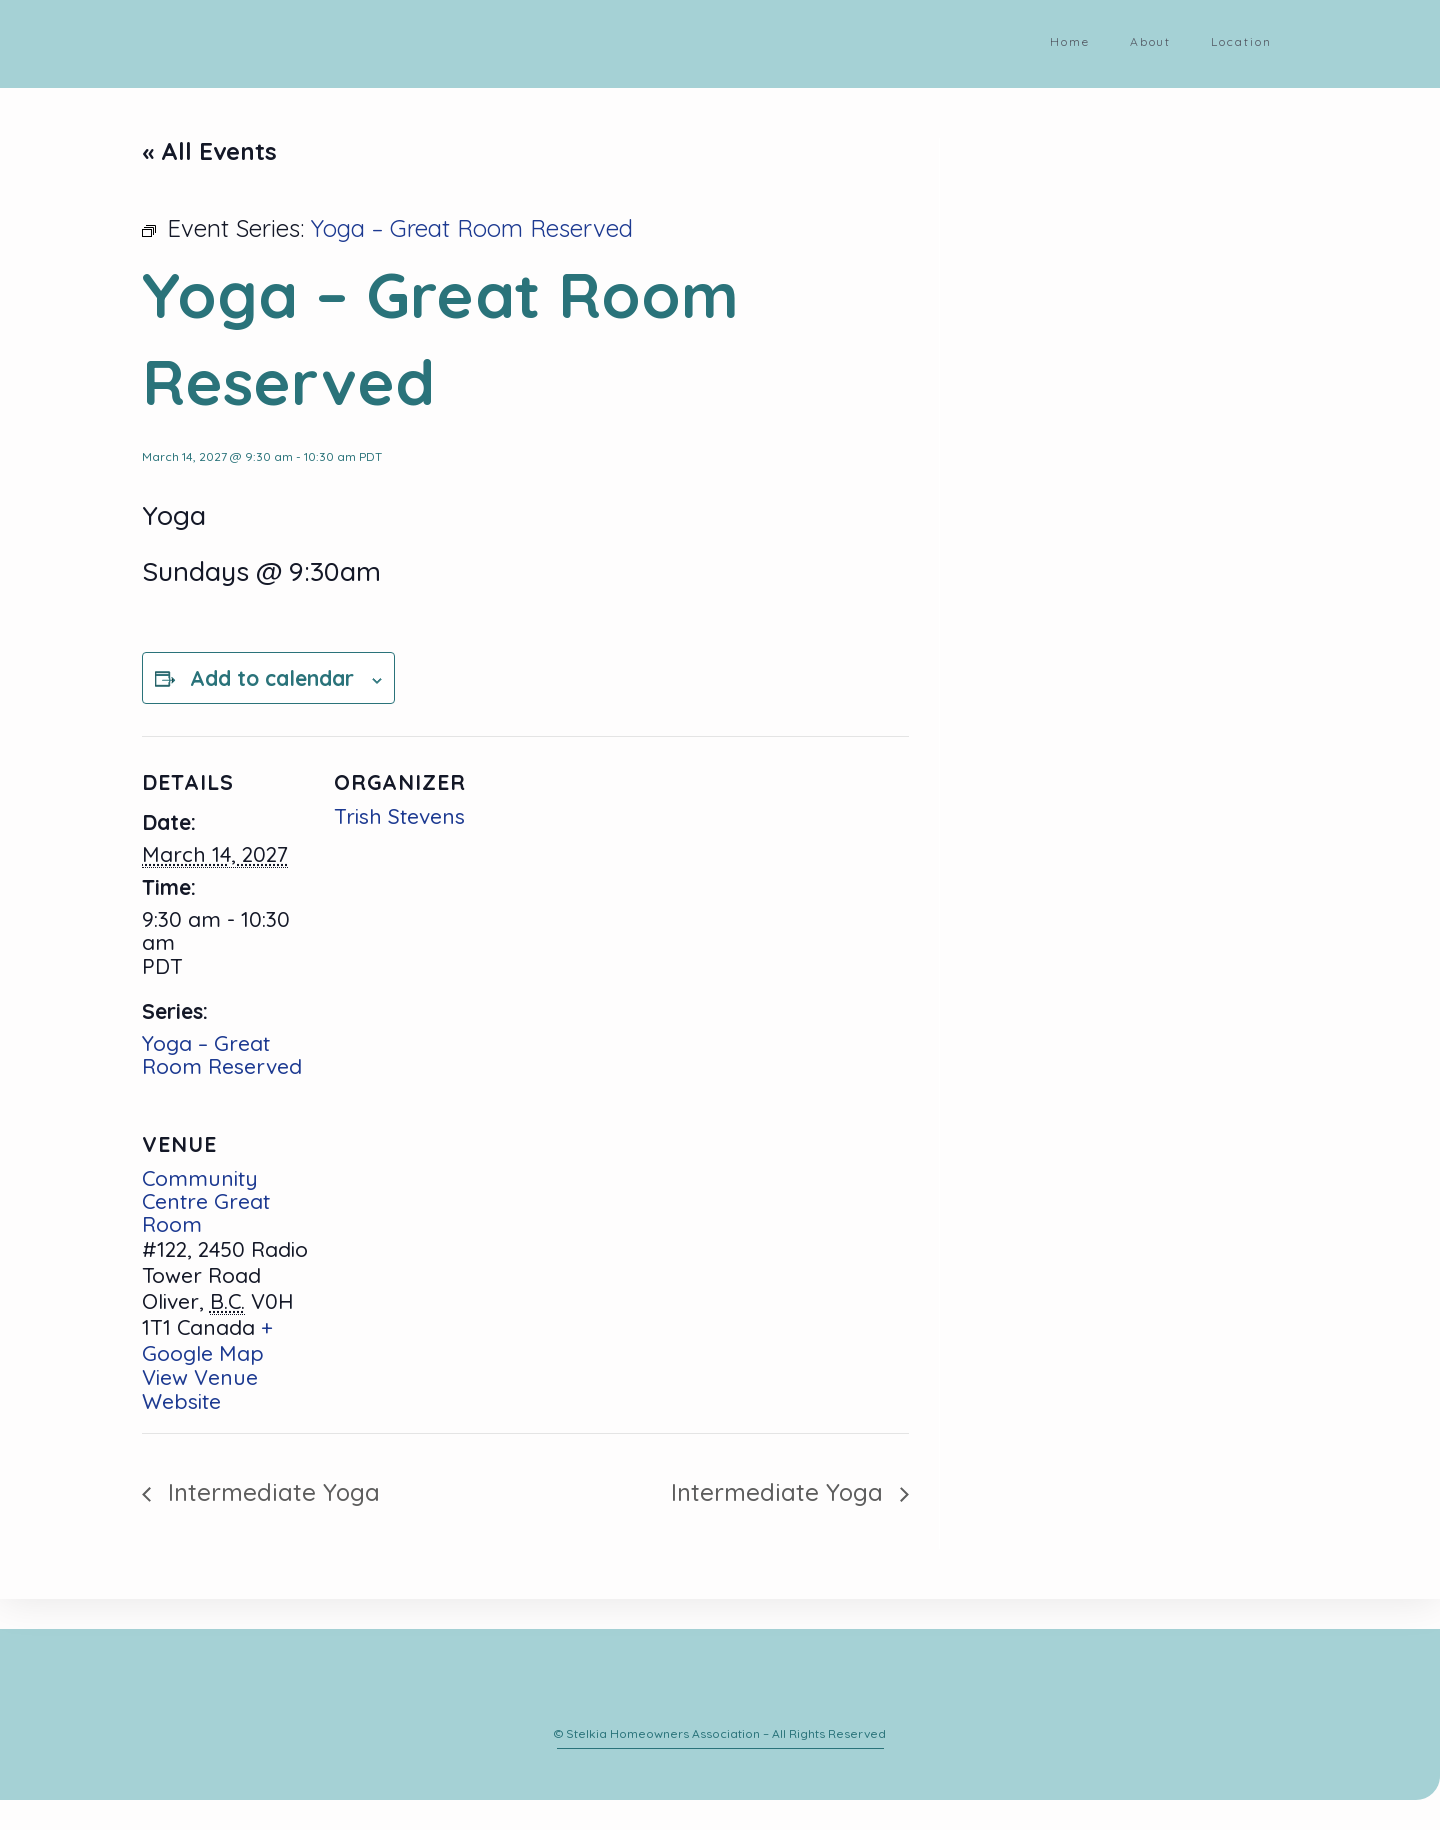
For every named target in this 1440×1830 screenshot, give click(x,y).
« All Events (209, 151)
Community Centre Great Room (206, 1201)
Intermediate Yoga (270, 1492)
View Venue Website (200, 1388)
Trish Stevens (399, 816)
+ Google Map (207, 1340)
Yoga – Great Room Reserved (222, 1054)
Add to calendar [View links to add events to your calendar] (272, 678)
